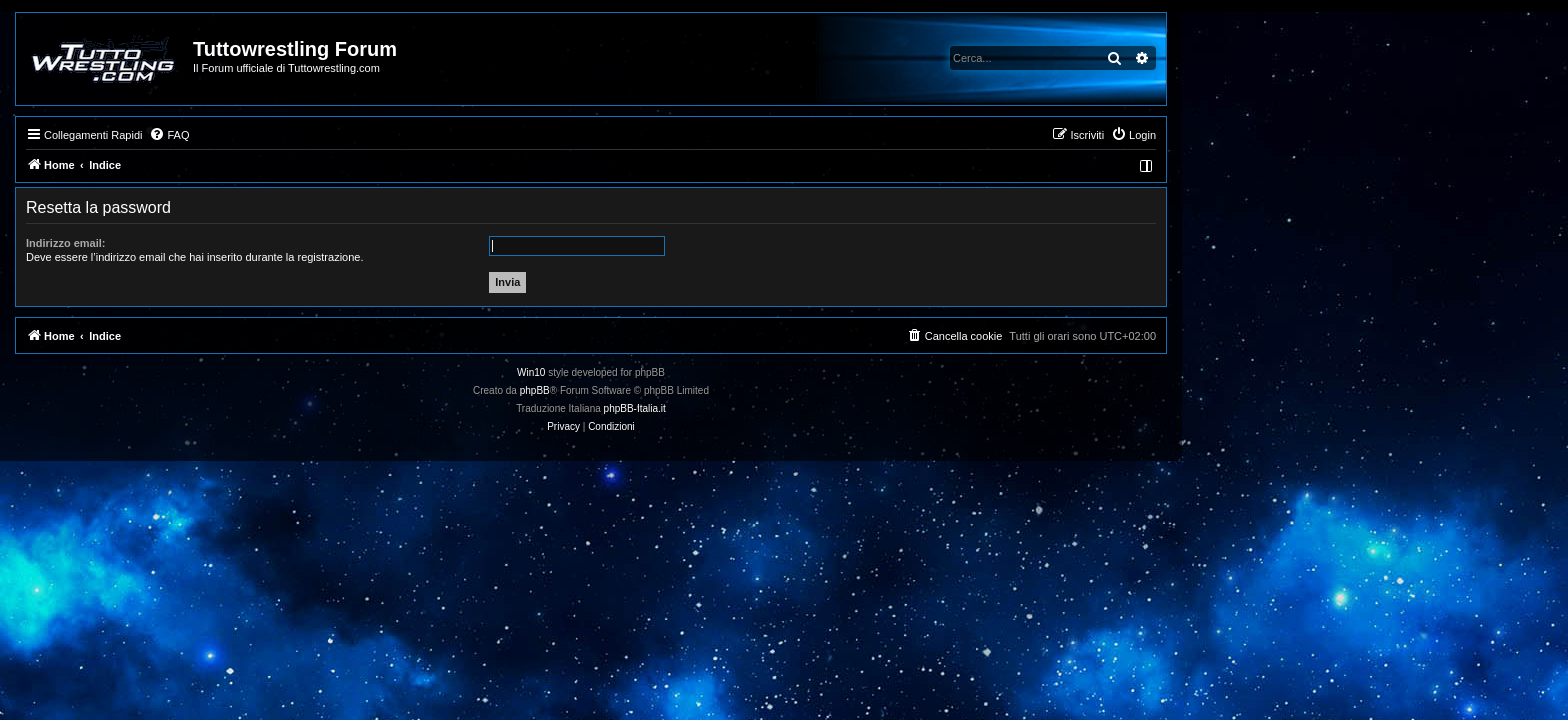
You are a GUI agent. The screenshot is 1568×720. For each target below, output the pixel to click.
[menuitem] (362, 135)
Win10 (724, 372)
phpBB (728, 390)
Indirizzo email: (258, 243)
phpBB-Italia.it (828, 408)
